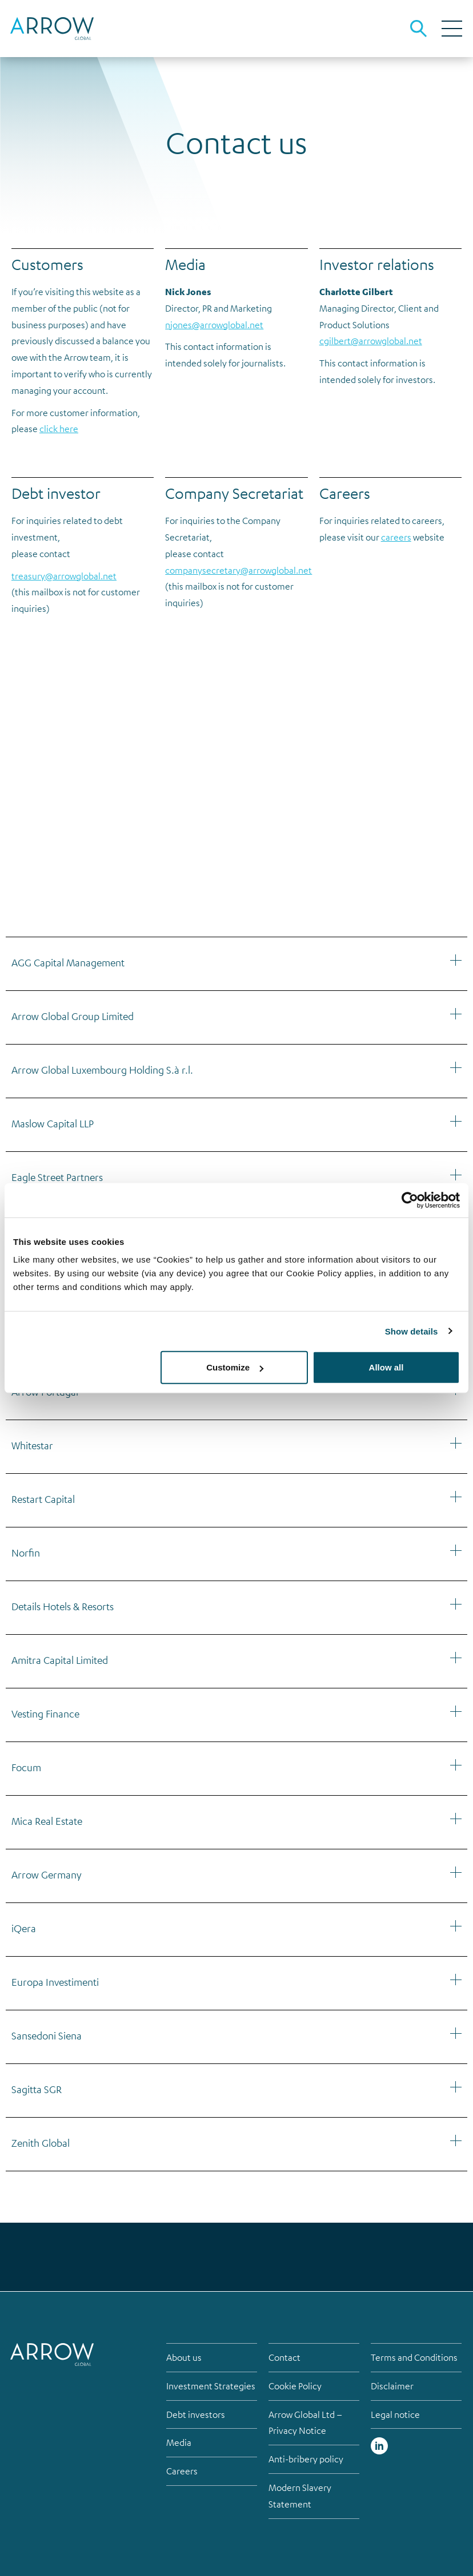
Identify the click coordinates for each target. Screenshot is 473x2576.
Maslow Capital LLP (52, 1123)
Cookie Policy (295, 2386)
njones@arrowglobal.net (214, 324)
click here (58, 428)
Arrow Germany (46, 1874)
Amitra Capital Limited (59, 1660)
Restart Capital (43, 1499)
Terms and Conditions (414, 2357)
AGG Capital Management (68, 962)
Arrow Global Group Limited (72, 1016)
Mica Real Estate (46, 1821)
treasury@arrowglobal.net (64, 576)
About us (184, 2357)
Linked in (379, 2445)
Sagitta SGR (36, 2089)
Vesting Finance (45, 1713)
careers (396, 537)
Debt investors (195, 2414)
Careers (182, 2471)
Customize (234, 1367)
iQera (23, 1928)
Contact (284, 2357)
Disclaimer (392, 2386)
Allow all (386, 1367)
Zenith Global (40, 2142)
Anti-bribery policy (305, 2459)
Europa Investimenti (55, 1982)
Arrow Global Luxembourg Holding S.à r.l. (102, 1069)
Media (178, 2442)
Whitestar (32, 1445)
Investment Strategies (210, 2386)
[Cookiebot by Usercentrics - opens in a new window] (410, 1199)
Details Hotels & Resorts (62, 1606)
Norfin (25, 1552)
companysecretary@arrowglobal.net (238, 570)
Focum (26, 1767)
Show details (411, 1331)
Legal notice (395, 2414)
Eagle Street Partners (57, 1177)
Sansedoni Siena (46, 2035)
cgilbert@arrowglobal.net (370, 340)
